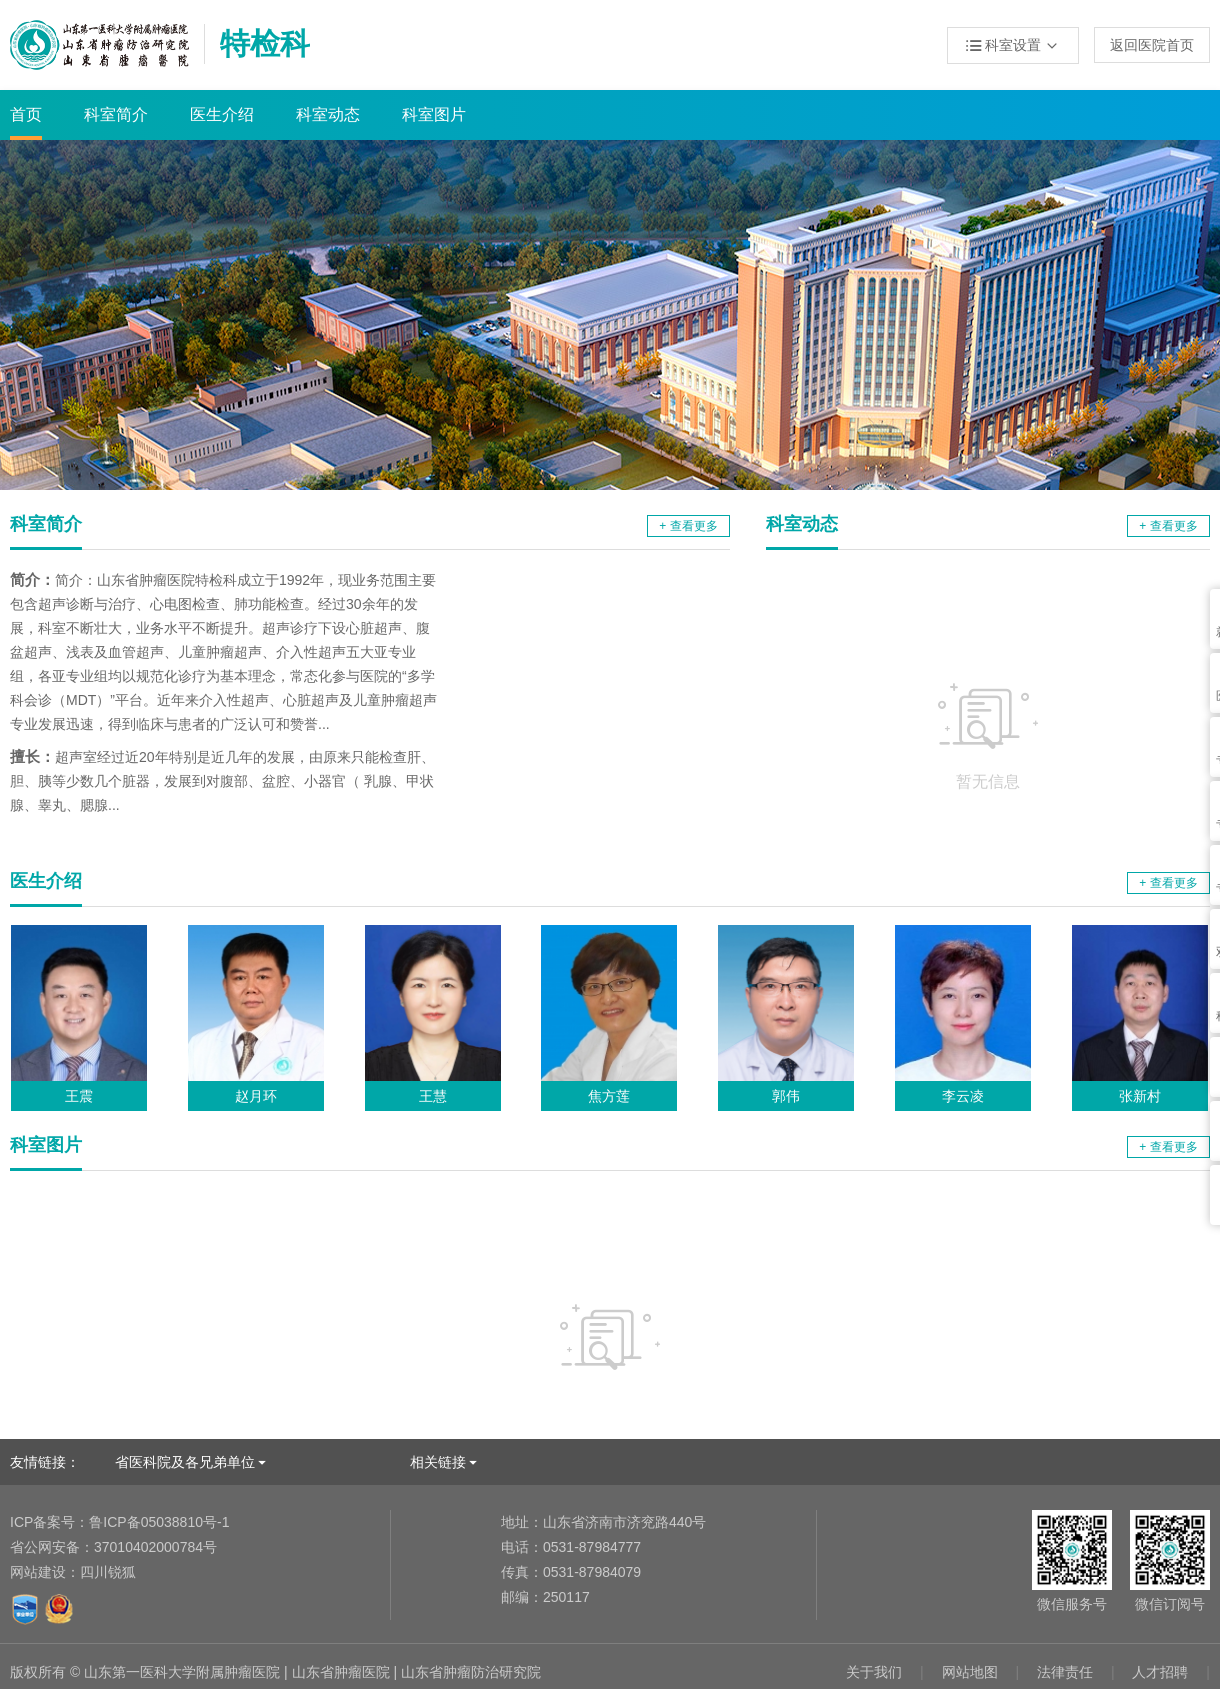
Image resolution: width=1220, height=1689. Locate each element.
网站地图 (970, 1672)
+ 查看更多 (688, 526)
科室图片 (434, 114)
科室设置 (1013, 46)
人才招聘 (1160, 1672)
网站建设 (38, 1572)
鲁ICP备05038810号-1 (119, 1522)
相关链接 (438, 1462)
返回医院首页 (1152, 45)
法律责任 (1065, 1672)
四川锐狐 (108, 1572)
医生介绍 (222, 114)
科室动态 (328, 114)
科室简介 (116, 114)
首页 (26, 114)
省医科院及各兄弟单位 (185, 1462)
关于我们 (874, 1672)
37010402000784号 (113, 1547)
